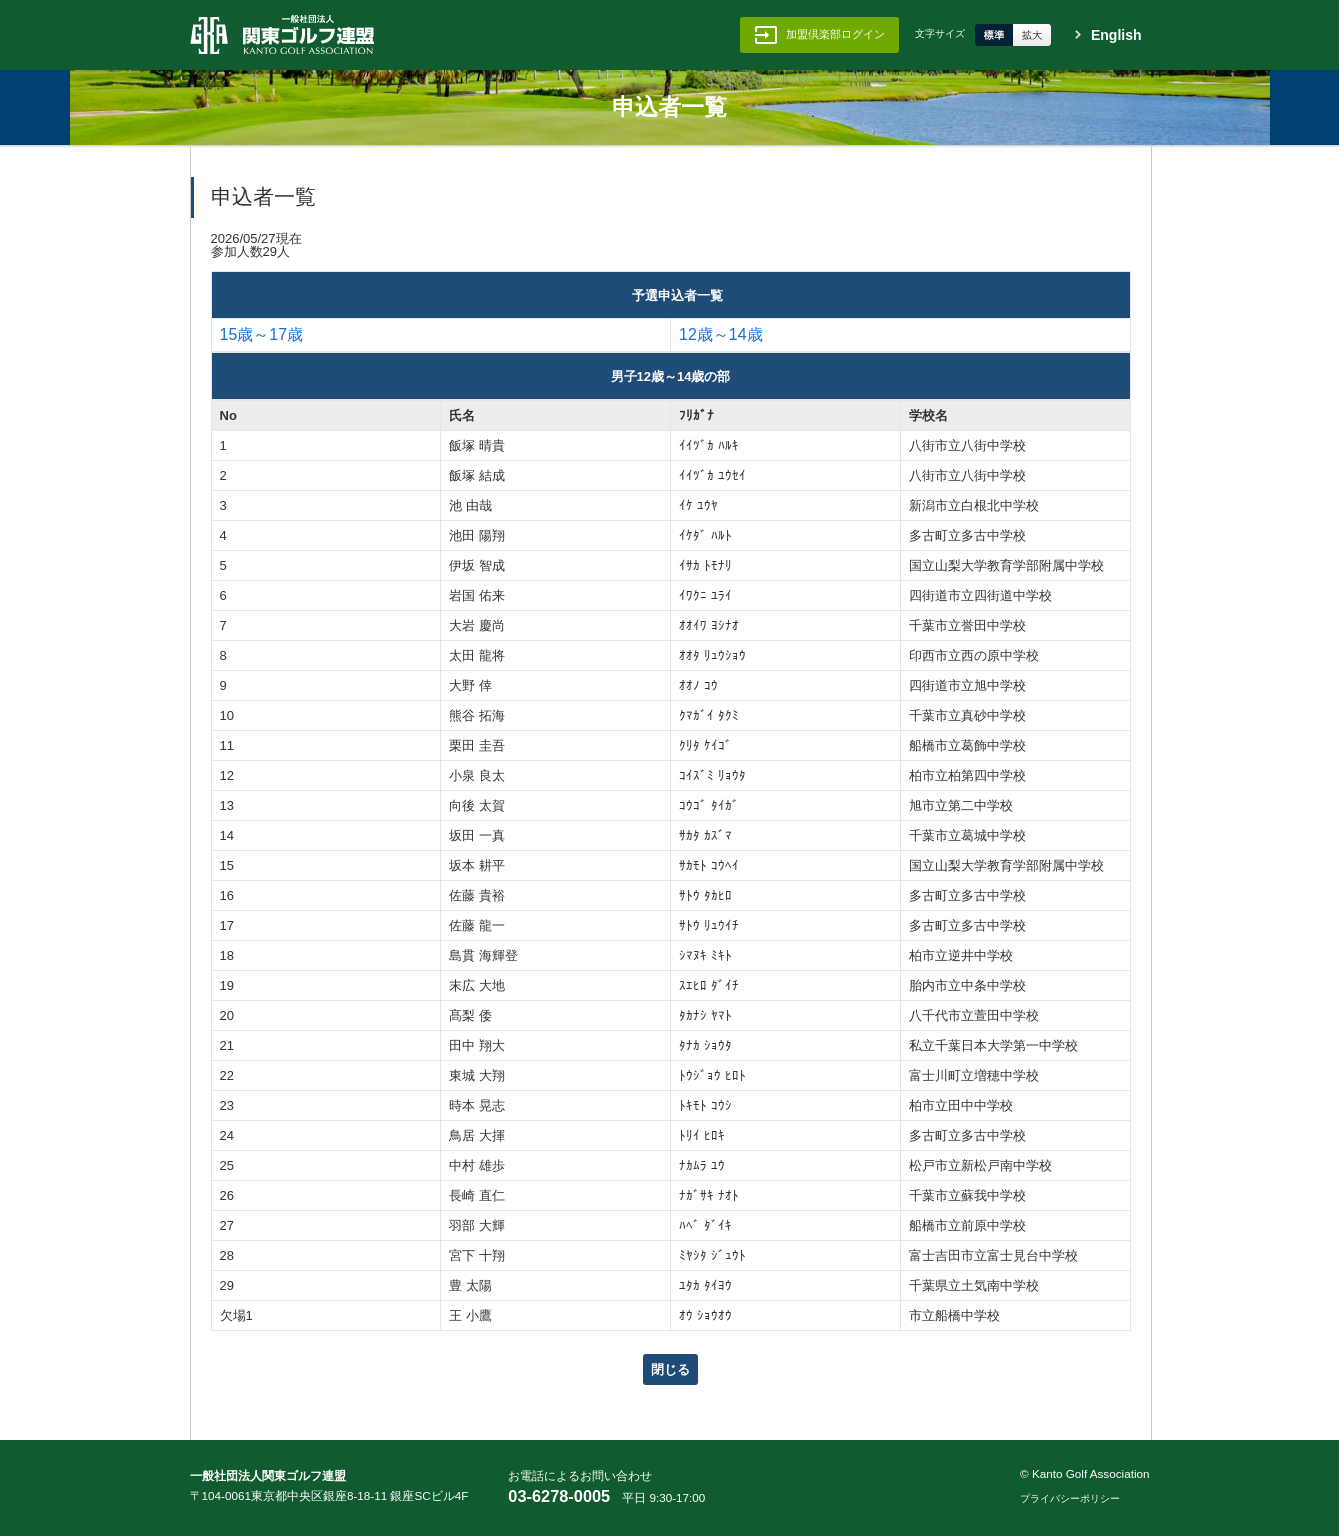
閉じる (670, 1369)
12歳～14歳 (721, 335)
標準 (994, 35)
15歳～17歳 (262, 335)
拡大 (1032, 35)
